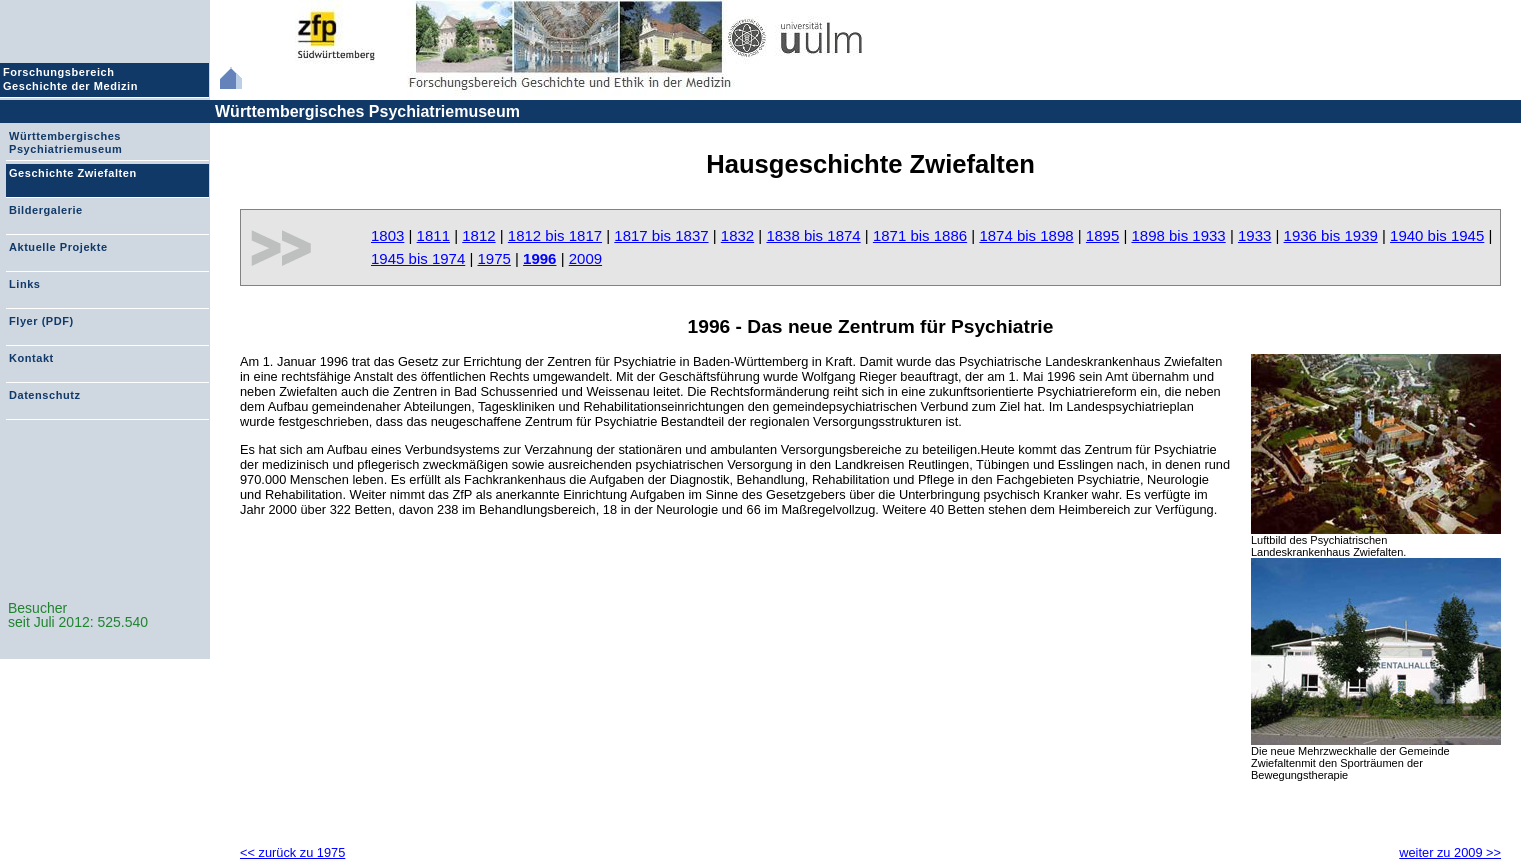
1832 (737, 235)
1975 (493, 258)
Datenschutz (44, 395)
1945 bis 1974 (418, 258)
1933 (1254, 235)
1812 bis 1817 (555, 235)
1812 (478, 235)
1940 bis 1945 (1437, 235)
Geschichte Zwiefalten (73, 173)
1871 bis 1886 (920, 235)
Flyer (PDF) (41, 321)
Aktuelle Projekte (58, 247)
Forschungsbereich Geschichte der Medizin (73, 79)
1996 (539, 258)
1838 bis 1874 (813, 235)
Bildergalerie (46, 210)
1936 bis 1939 (1331, 235)
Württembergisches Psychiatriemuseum (367, 111)
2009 (585, 258)
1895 (1102, 235)
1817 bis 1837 (661, 235)
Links (24, 284)
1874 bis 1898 (1026, 235)
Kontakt (31, 358)
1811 (433, 235)
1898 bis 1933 (1178, 235)
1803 (387, 235)
